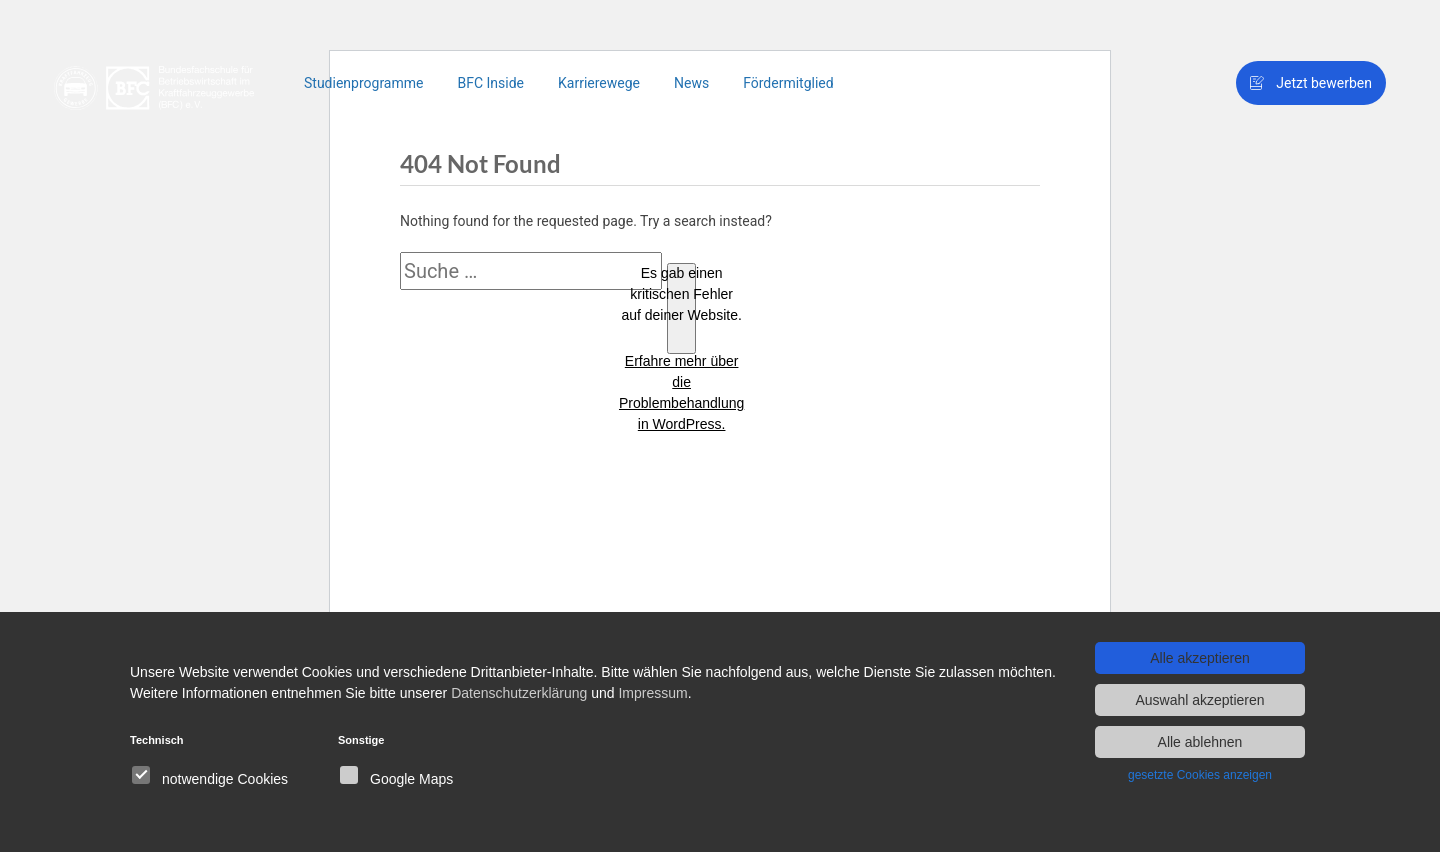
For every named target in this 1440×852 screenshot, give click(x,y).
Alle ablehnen (1200, 742)
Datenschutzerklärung (519, 693)
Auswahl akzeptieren (1199, 700)
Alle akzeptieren (1200, 658)
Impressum (652, 693)
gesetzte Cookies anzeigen (1200, 775)
